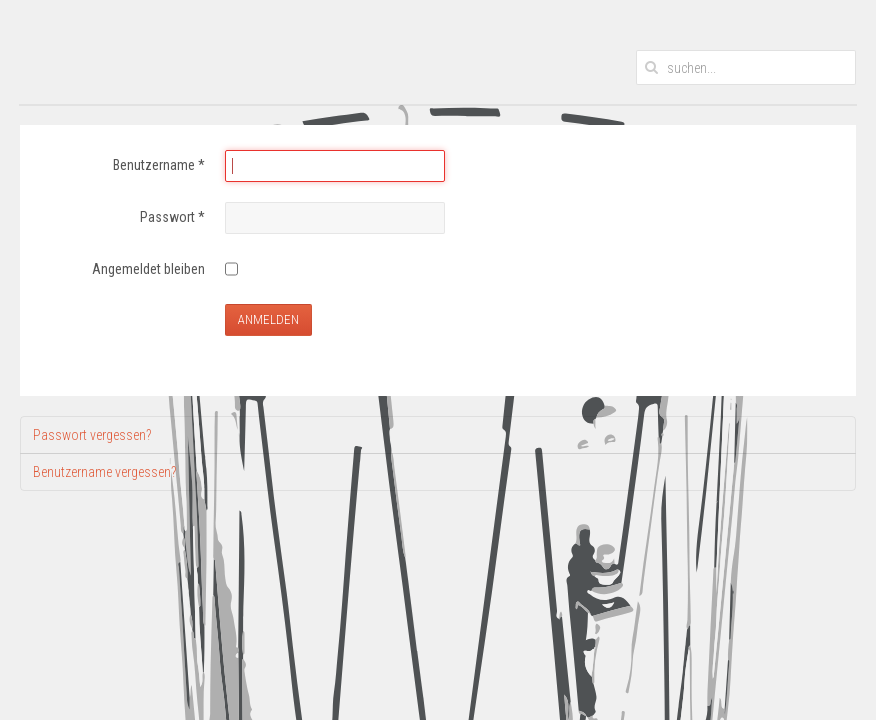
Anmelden (268, 319)
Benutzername (159, 165)
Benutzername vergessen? (104, 472)
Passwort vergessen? (92, 435)
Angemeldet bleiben (148, 269)
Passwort (172, 217)
